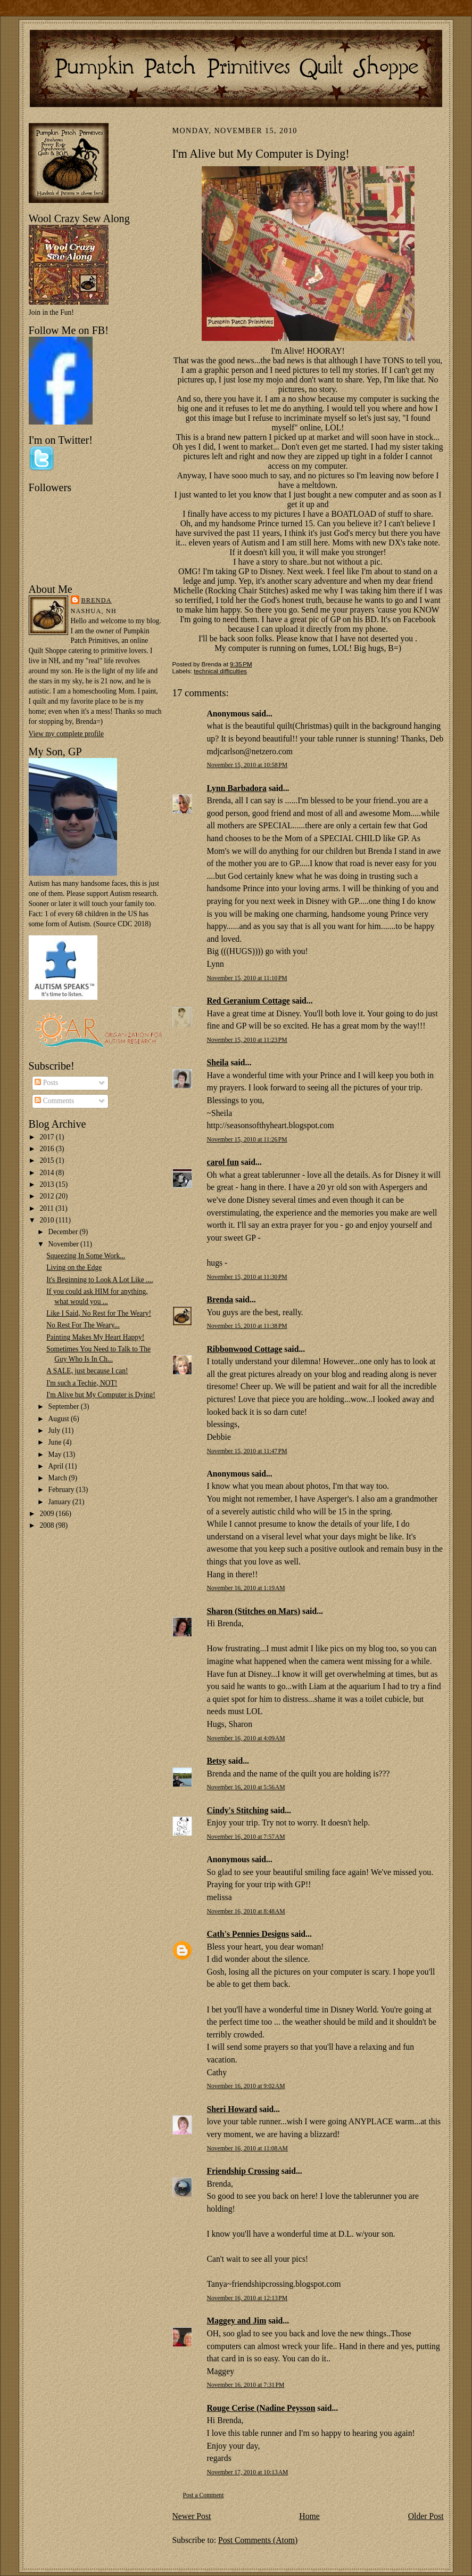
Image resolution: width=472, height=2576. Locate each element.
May (55, 1454)
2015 (47, 1160)
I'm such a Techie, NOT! (81, 1383)
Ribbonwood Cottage (245, 1349)
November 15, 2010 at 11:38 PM (247, 1326)
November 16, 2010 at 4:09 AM (246, 1738)
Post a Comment (203, 2495)
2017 (47, 1137)
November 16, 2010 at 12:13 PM (247, 2298)
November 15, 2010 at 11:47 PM (247, 1451)
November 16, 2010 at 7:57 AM (246, 1836)
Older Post (426, 2516)
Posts (46, 1083)
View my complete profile (66, 734)
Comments (54, 1101)
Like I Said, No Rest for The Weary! (98, 1313)
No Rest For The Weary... (83, 1325)
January (60, 1502)
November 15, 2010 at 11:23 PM (247, 1040)
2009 (47, 1514)
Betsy (217, 1760)
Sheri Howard (232, 2109)
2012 (47, 1196)
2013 (47, 1184)
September (64, 1407)
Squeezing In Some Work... (85, 1256)
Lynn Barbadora (237, 788)
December (64, 1232)
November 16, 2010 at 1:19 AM (246, 1588)
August (59, 1419)
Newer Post (191, 2516)
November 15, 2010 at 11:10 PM (247, 978)
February (62, 1490)
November (64, 1244)
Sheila (218, 1062)
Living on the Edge (74, 1267)
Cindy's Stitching (238, 1810)
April (56, 1466)
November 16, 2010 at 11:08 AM (247, 2148)
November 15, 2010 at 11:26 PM (247, 1139)
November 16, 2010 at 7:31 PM (246, 2385)
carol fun (223, 1162)
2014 (47, 1173)
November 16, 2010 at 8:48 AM (246, 1911)
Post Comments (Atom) (257, 2540)
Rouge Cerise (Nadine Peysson (261, 2407)
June (55, 1442)
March (58, 1478)
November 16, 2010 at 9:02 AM (246, 2086)
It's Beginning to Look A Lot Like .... (99, 1280)
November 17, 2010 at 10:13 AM (247, 2472)
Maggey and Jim (237, 2320)
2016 (47, 1149)
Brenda (96, 600)
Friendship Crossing (243, 2170)
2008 (47, 1525)
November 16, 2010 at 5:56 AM (246, 1787)
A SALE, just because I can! (87, 1371)
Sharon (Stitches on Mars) (254, 1611)
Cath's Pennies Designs (248, 1933)
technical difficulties (220, 670)
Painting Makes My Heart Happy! (95, 1337)
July (55, 1430)
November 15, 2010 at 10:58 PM (247, 765)
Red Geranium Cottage (248, 1000)
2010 (47, 1220)
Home (309, 2516)
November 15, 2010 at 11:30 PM (247, 1277)
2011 (47, 1208)
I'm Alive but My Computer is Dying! (100, 1395)
